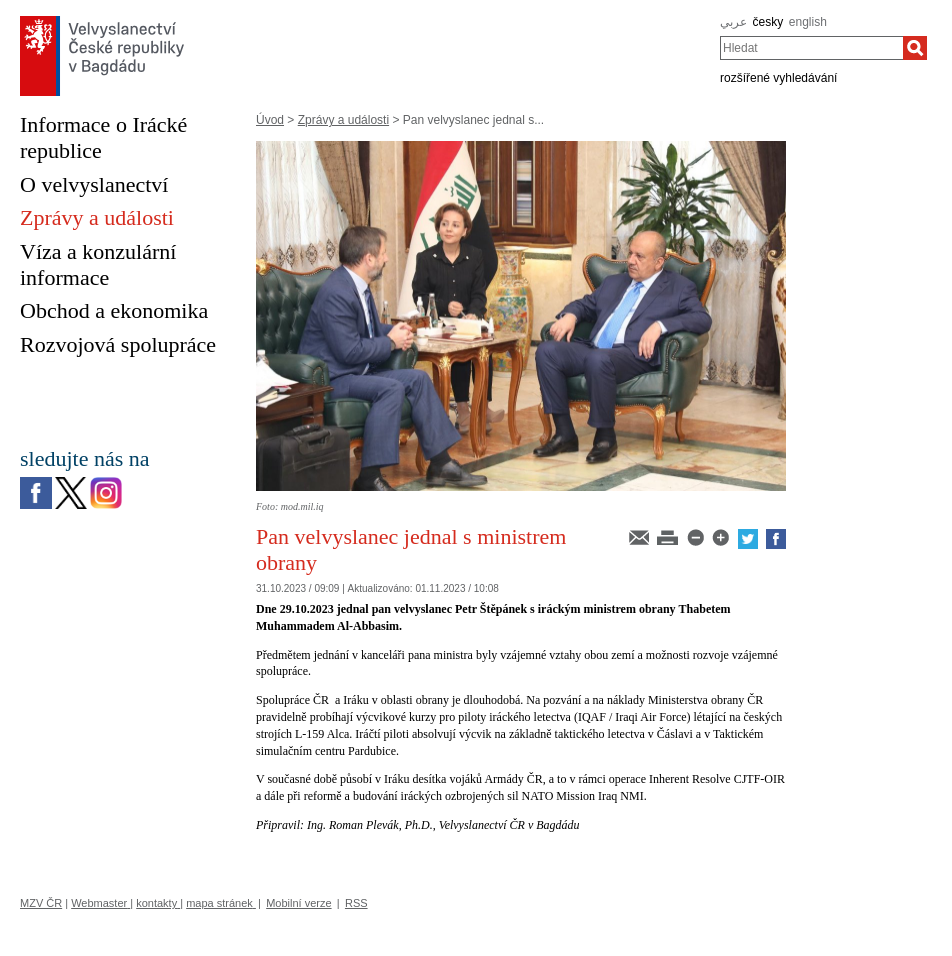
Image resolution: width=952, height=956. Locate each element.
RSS (356, 903)
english (808, 22)
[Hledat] (915, 48)
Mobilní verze (298, 903)
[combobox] (811, 48)
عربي (733, 22)
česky (768, 22)
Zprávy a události (343, 120)
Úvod (270, 120)
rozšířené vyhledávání (778, 78)
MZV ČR (41, 903)
